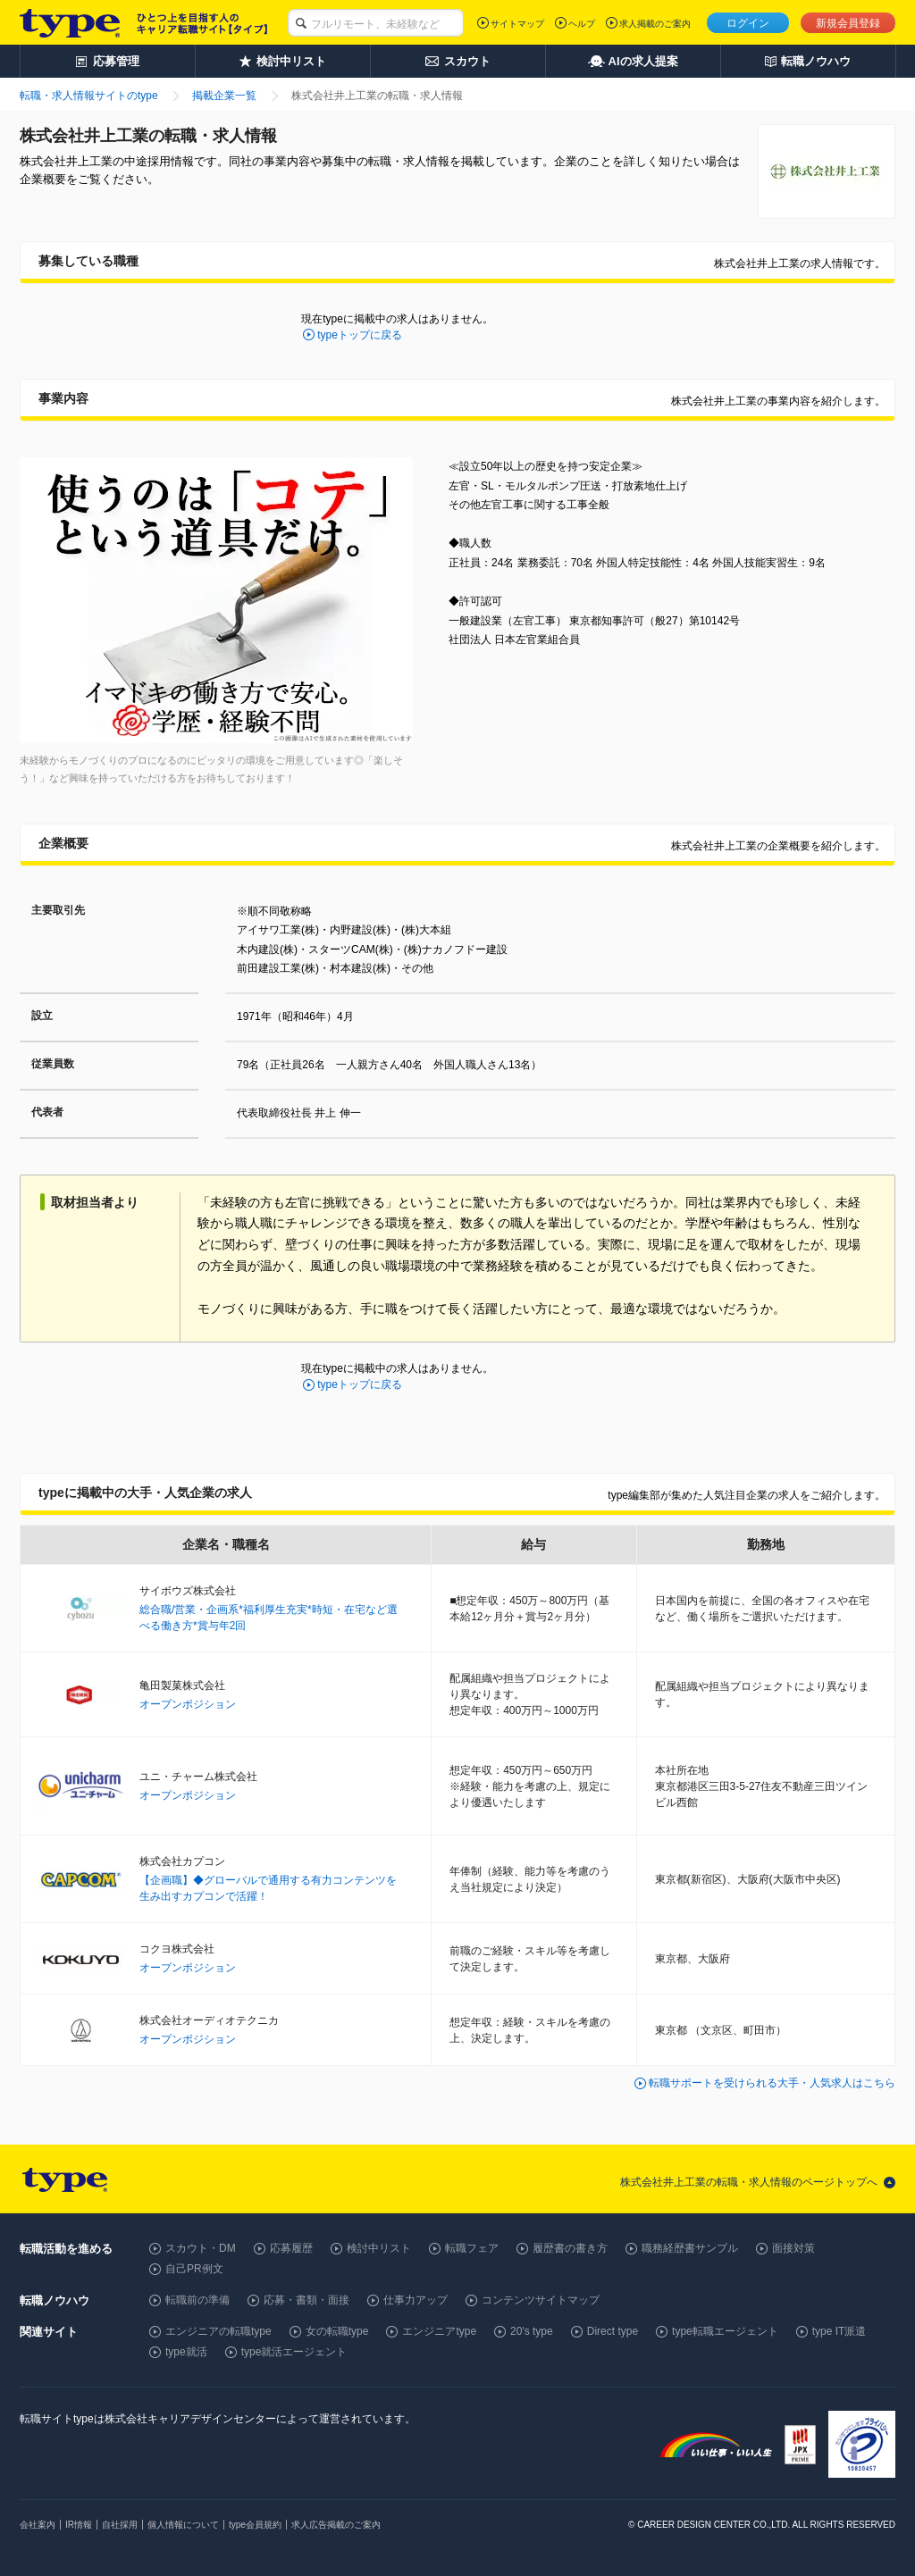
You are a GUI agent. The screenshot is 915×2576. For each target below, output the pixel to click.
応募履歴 (291, 2248)
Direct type (612, 2331)
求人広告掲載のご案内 (336, 2525)
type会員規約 (255, 2525)
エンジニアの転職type (218, 2331)
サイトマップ (517, 24)
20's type (531, 2331)
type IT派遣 (839, 2331)
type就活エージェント (294, 2352)
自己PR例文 (194, 2268)
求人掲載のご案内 (655, 24)
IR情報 (78, 2525)
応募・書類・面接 (306, 2300)
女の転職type (337, 2331)
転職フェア (472, 2248)
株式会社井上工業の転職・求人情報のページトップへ (748, 2182)
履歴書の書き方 (570, 2248)
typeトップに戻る (359, 335)
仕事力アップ (415, 2300)
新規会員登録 (848, 23)
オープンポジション (187, 1704)
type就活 (186, 2352)
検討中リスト (379, 2248)
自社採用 (120, 2525)
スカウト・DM (200, 2248)
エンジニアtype (439, 2331)
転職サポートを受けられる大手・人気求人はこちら (772, 2083)
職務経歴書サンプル (690, 2248)
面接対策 (793, 2248)
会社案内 (37, 2525)
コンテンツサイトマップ (541, 2300)
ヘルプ (581, 24)
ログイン (747, 23)
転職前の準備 (197, 2300)
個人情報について (183, 2525)
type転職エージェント (725, 2331)
